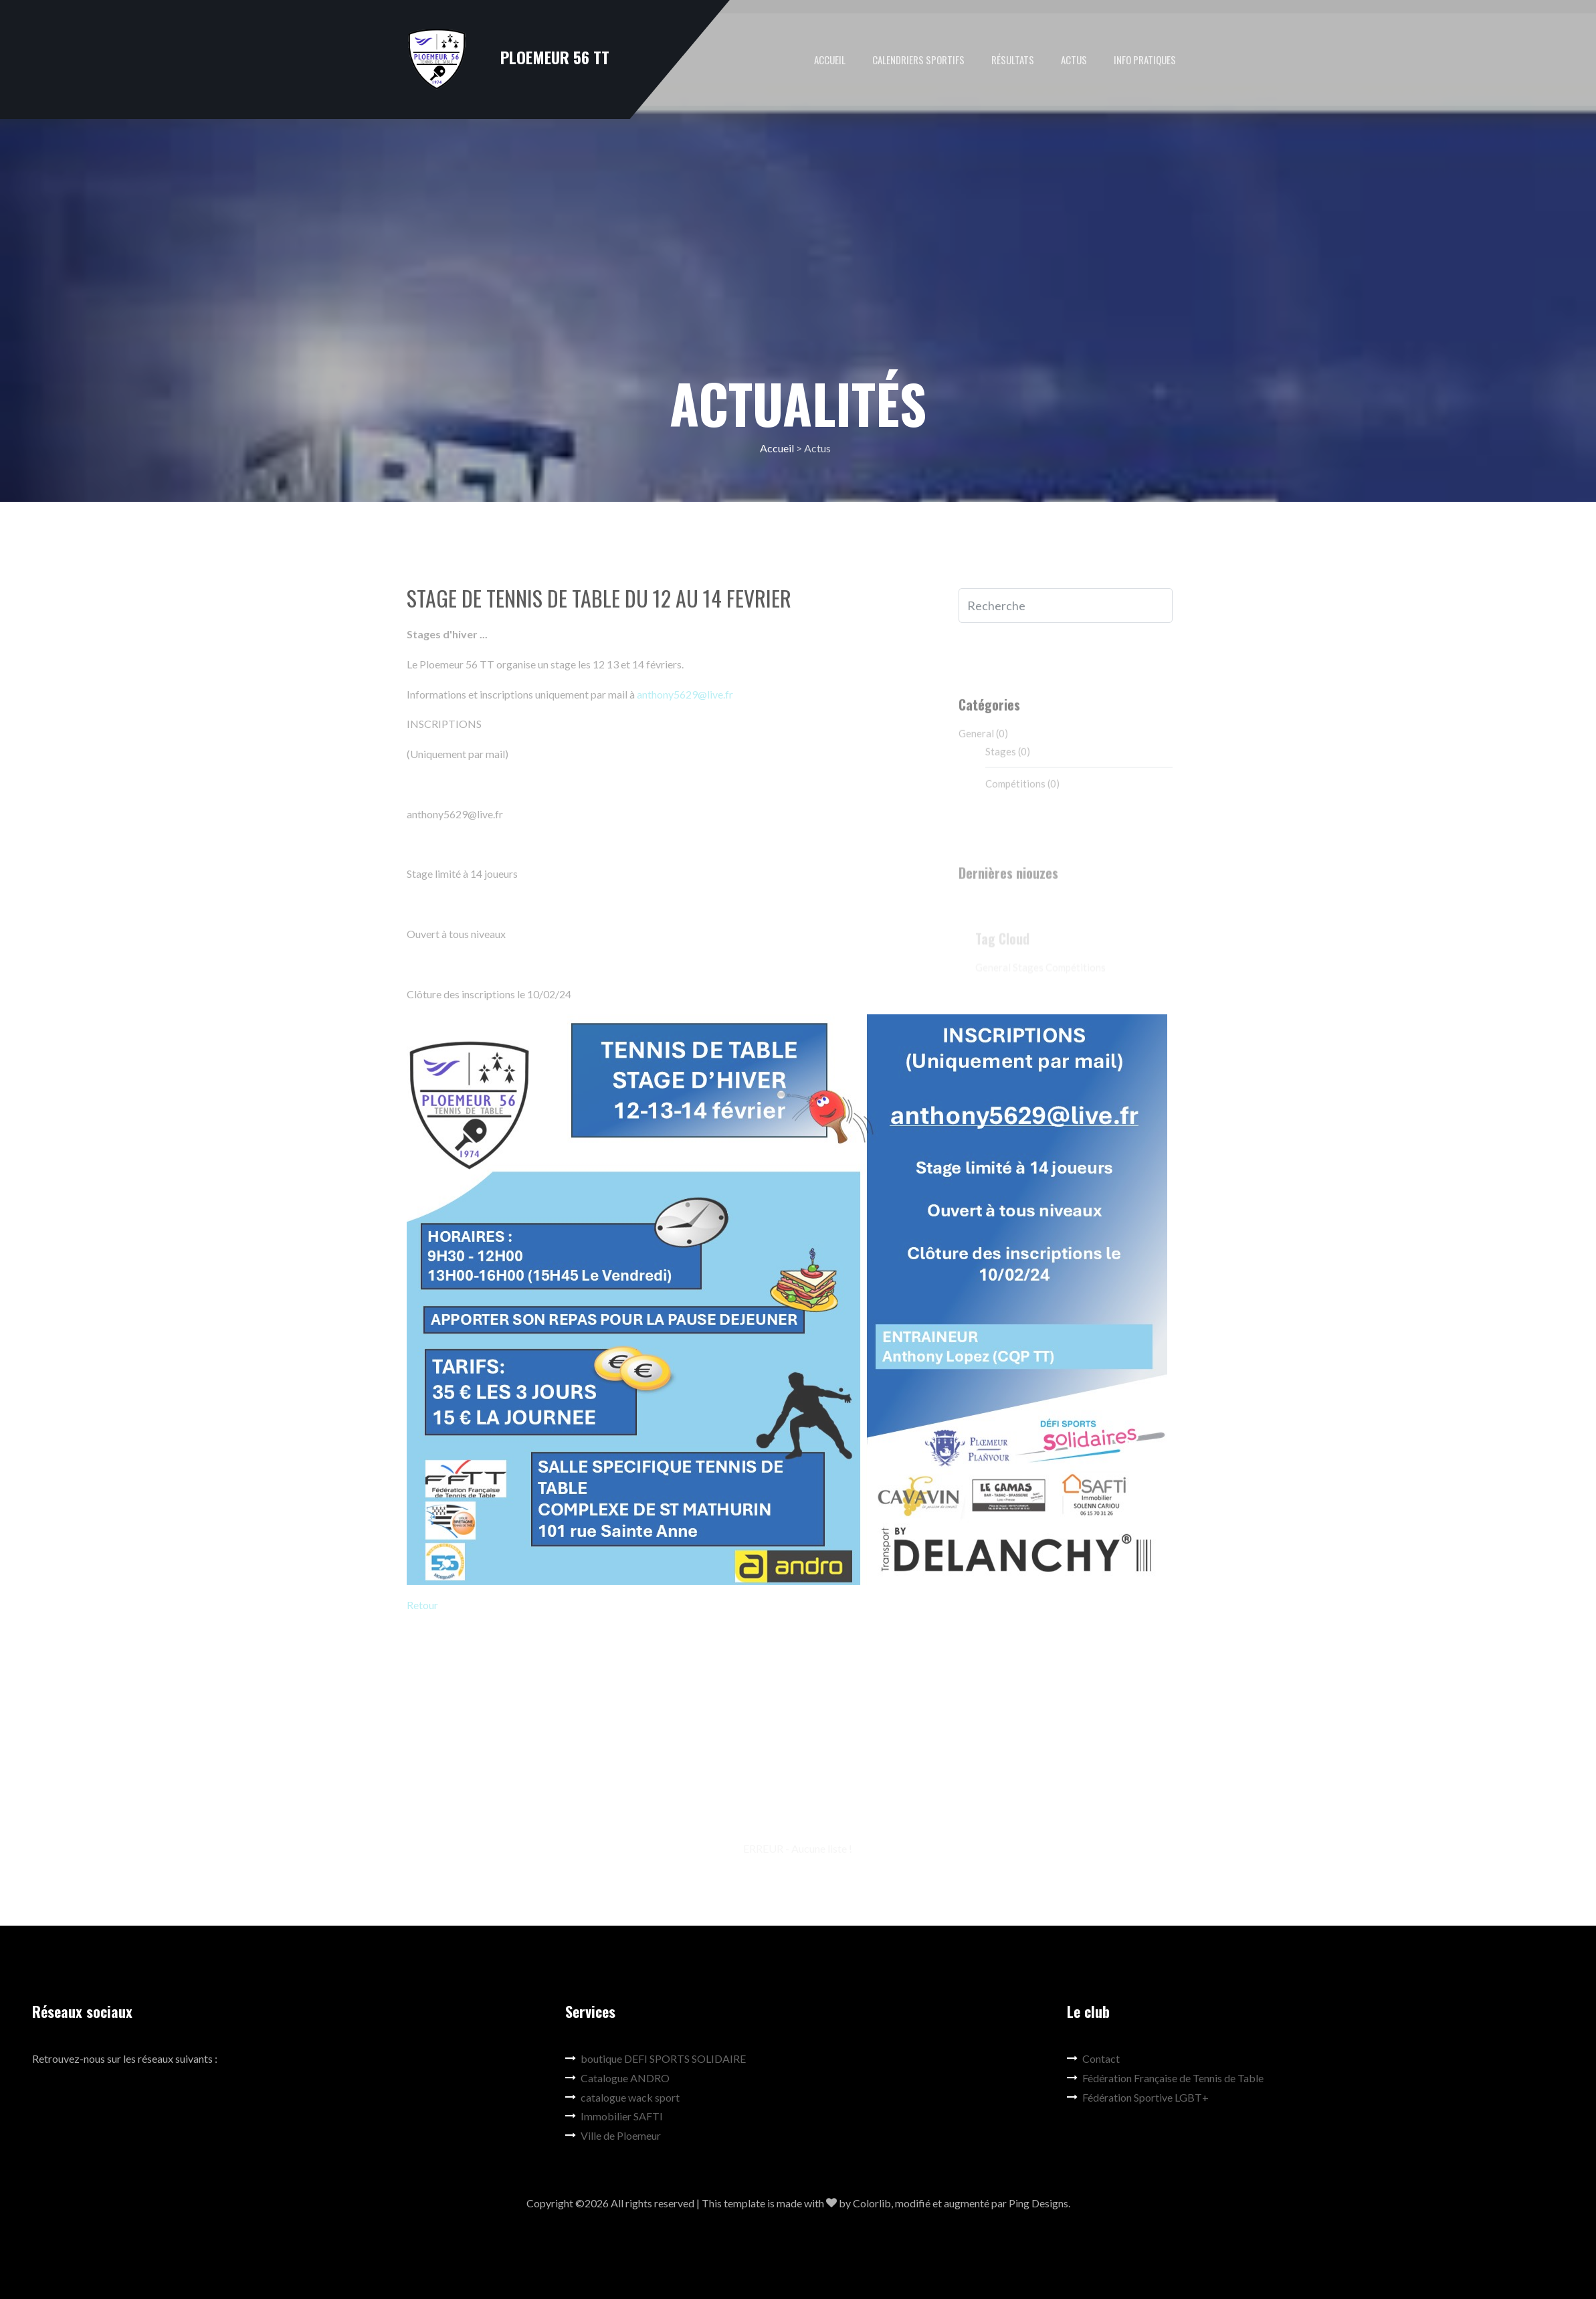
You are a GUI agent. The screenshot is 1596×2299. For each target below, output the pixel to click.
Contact (1093, 2058)
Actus (1074, 59)
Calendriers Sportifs (918, 59)
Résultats (1012, 59)
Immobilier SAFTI (614, 2116)
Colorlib (872, 2203)
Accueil (829, 59)
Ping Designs (1038, 2203)
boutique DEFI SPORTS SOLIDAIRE (655, 2058)
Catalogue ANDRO (617, 2078)
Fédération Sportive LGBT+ (1138, 2097)
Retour (422, 1609)
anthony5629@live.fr (685, 698)
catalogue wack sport (622, 2097)
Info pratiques (1145, 59)
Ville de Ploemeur (613, 2135)
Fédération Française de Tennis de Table (1165, 2078)
